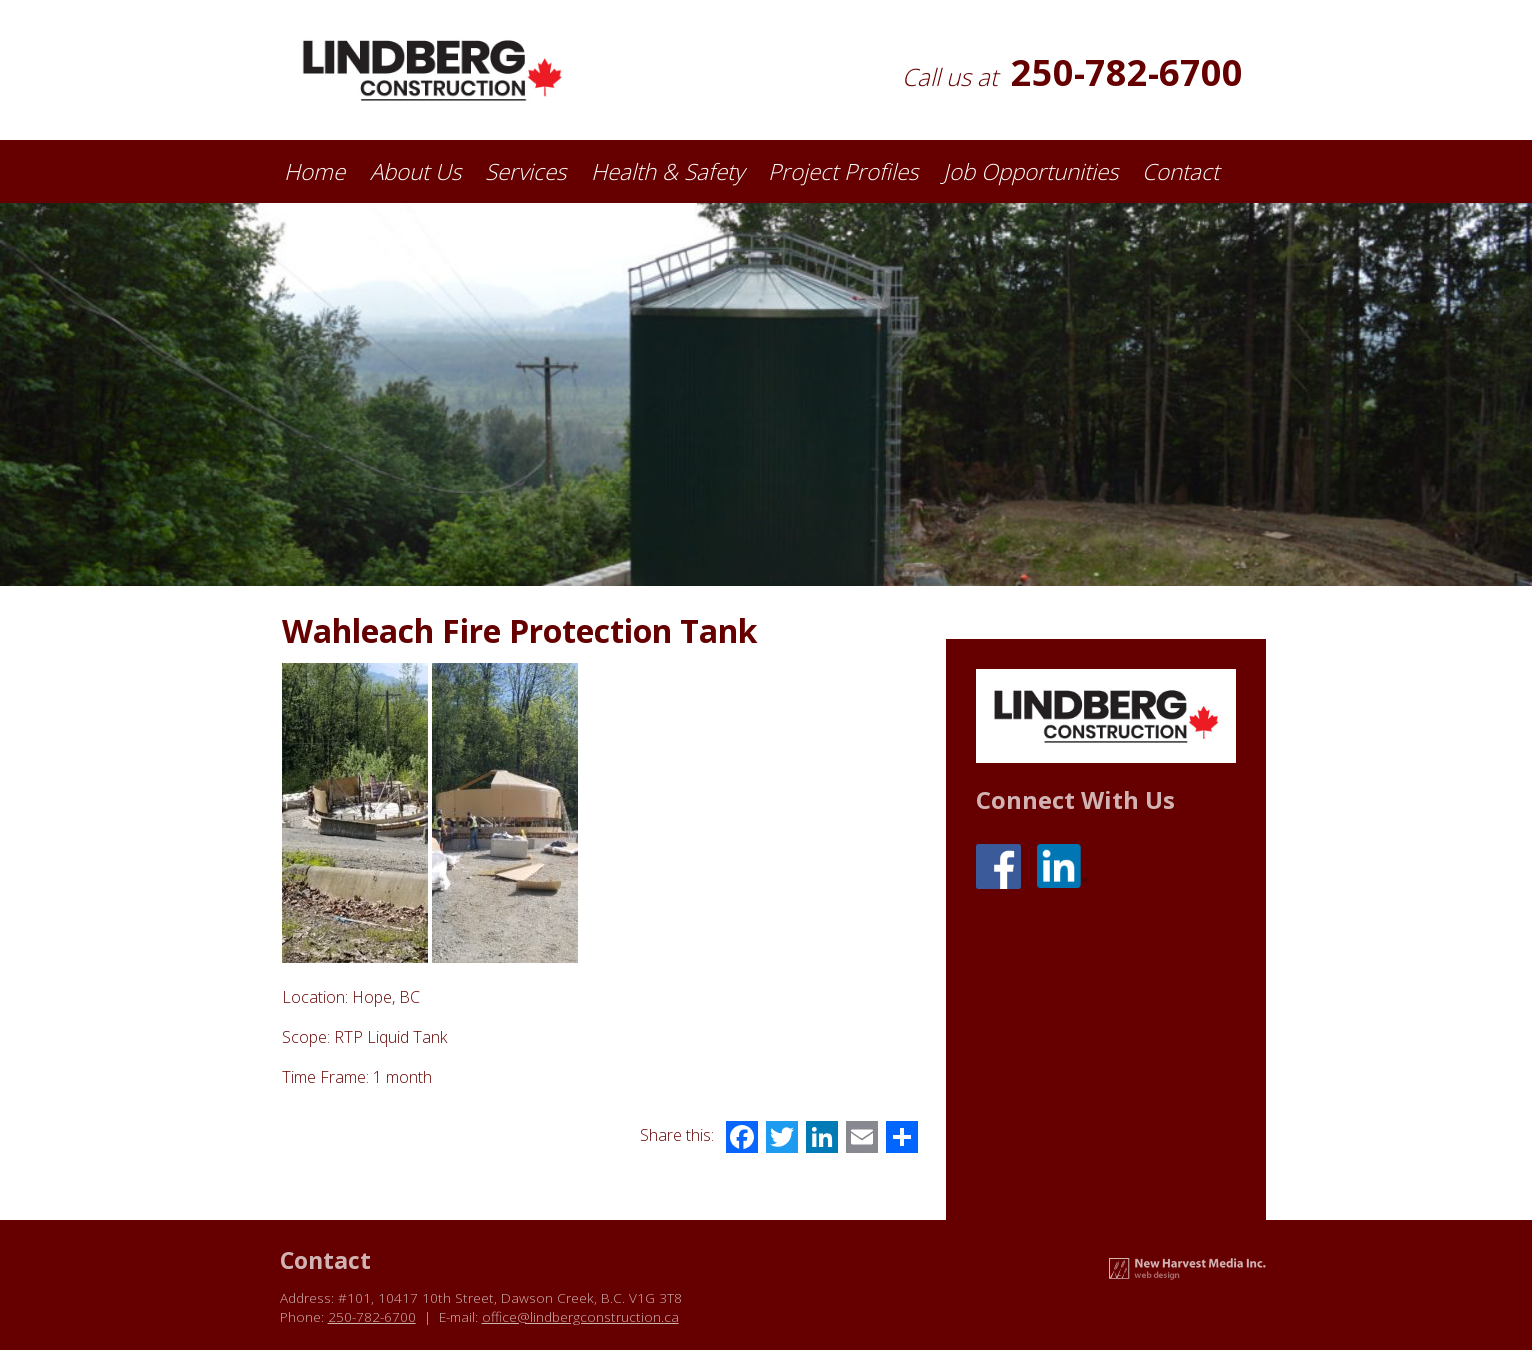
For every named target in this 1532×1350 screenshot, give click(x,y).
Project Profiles (843, 171)
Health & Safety (667, 171)
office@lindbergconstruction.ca (580, 1316)
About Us (415, 171)
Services (525, 171)
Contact (1180, 171)
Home (314, 171)
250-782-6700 (1127, 72)
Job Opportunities (1030, 171)
